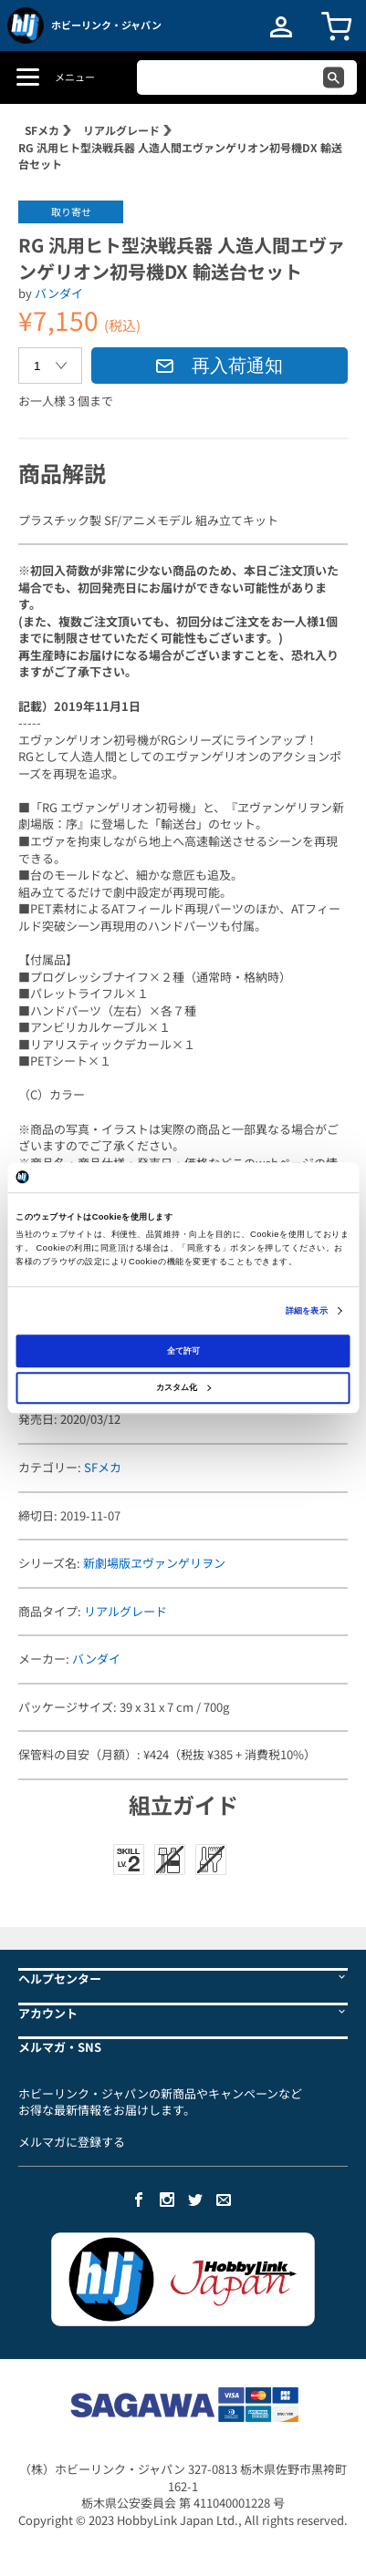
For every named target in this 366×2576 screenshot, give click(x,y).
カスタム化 (183, 1387)
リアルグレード (121, 130)
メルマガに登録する (71, 2141)
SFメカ (42, 130)
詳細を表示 (307, 1310)
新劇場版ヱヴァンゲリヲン (154, 1562)
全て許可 (183, 1350)
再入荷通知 (219, 365)
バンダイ (59, 293)
